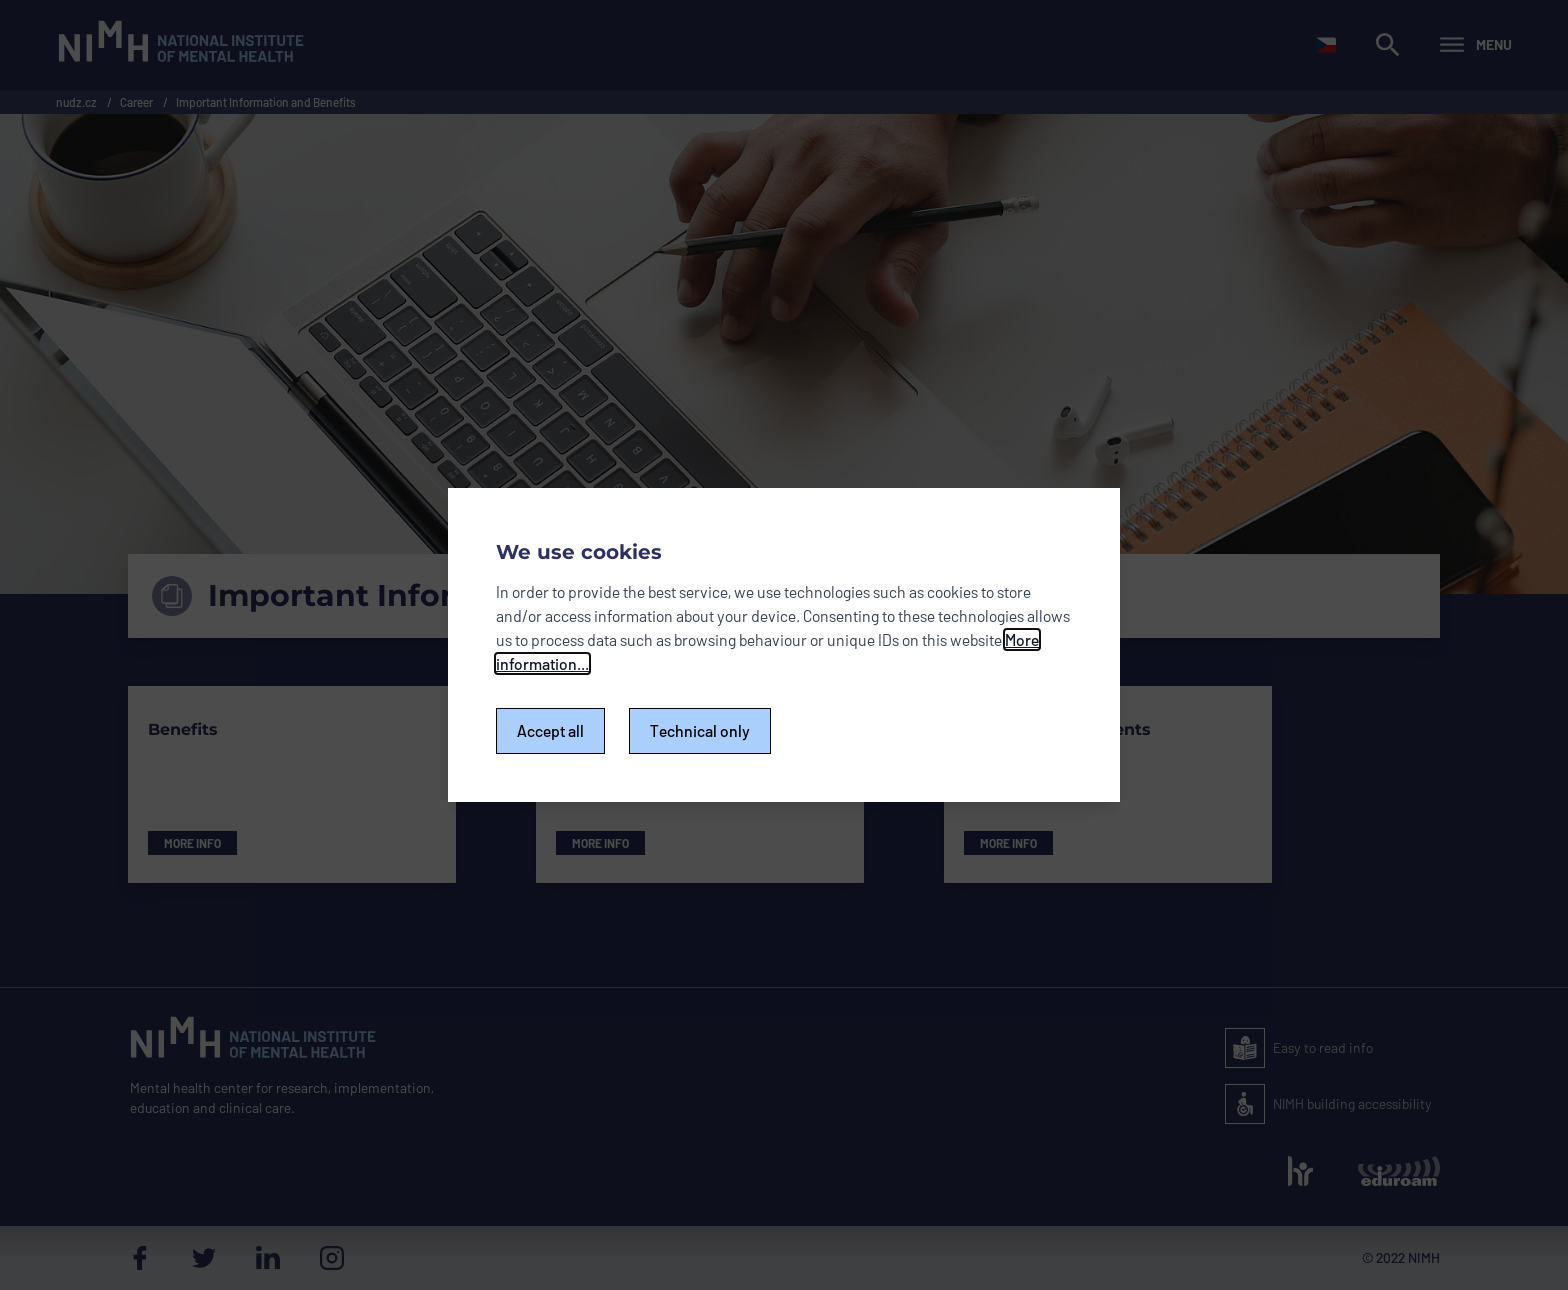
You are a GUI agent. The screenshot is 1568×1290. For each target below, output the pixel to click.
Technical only (700, 730)
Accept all (550, 730)
